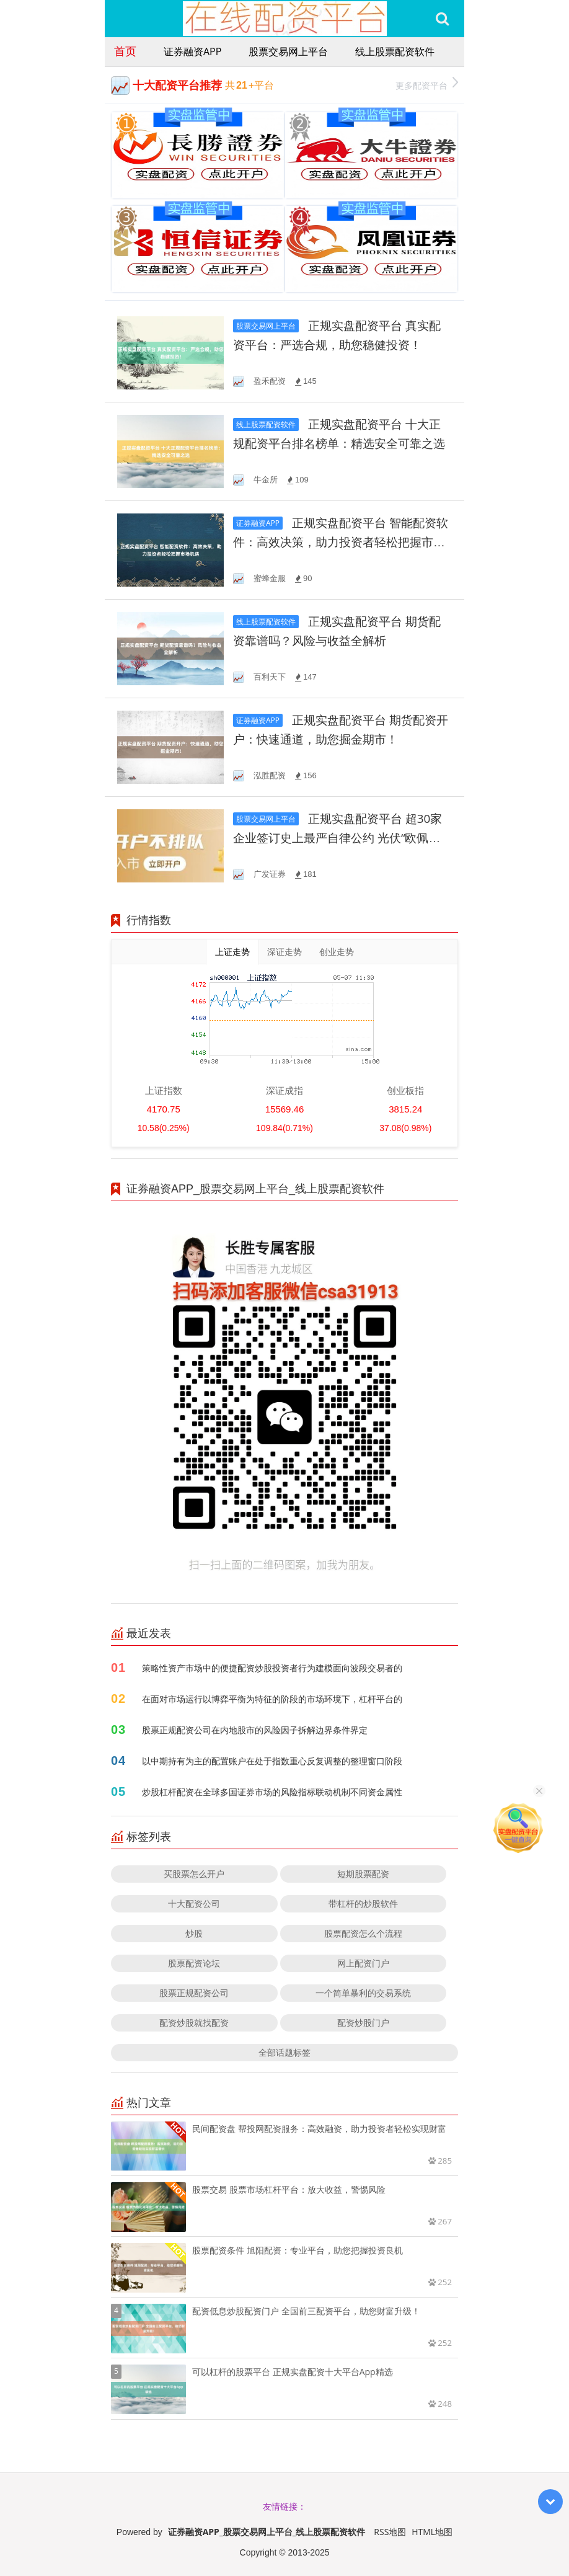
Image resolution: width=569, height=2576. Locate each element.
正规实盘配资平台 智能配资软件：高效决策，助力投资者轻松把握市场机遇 (340, 542)
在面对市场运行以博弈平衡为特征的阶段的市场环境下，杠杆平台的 (272, 1699)
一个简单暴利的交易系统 (363, 1993)
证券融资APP (192, 51)
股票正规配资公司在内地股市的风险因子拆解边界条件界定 (255, 1730)
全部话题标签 (284, 2052)
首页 (125, 50)
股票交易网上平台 (288, 51)
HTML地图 (432, 2532)
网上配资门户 (363, 1963)
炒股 (194, 1933)
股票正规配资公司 (194, 1993)
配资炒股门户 (363, 2022)
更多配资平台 (426, 84)
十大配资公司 (194, 1903)
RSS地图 (390, 2532)
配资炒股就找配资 (194, 2022)
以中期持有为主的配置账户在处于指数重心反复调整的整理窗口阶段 (272, 1761)
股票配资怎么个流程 (363, 1933)
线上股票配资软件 (394, 51)
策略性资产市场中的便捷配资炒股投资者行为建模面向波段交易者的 (272, 1668)
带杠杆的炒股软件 (363, 1903)
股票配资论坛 (194, 1963)
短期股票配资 (363, 1874)
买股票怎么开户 (194, 1874)
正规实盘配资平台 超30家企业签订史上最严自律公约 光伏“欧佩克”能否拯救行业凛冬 (337, 838)
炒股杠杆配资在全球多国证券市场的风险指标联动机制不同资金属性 (272, 1792)
